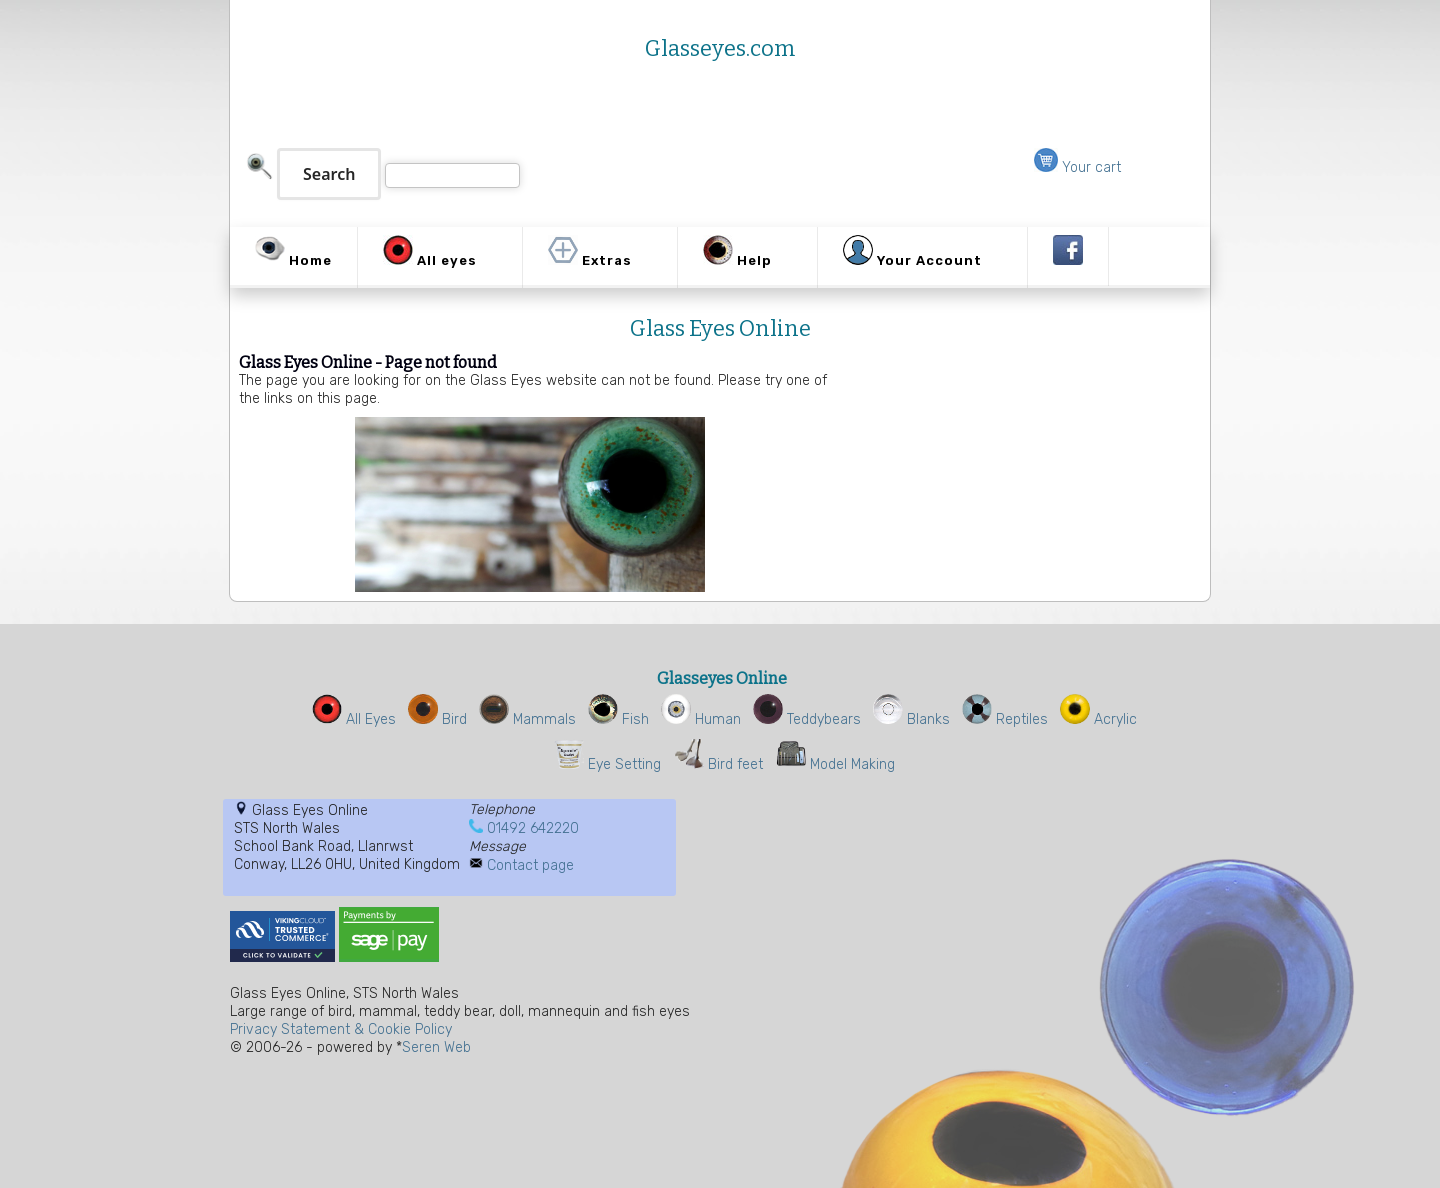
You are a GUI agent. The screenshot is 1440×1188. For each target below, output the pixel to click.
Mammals (527, 719)
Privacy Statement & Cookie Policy (341, 1029)
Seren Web (436, 1047)
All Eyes (354, 719)
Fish (618, 719)
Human (701, 719)
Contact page (530, 865)
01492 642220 (533, 828)
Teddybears (807, 719)
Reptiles (1005, 719)
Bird (437, 719)
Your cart (1077, 167)
